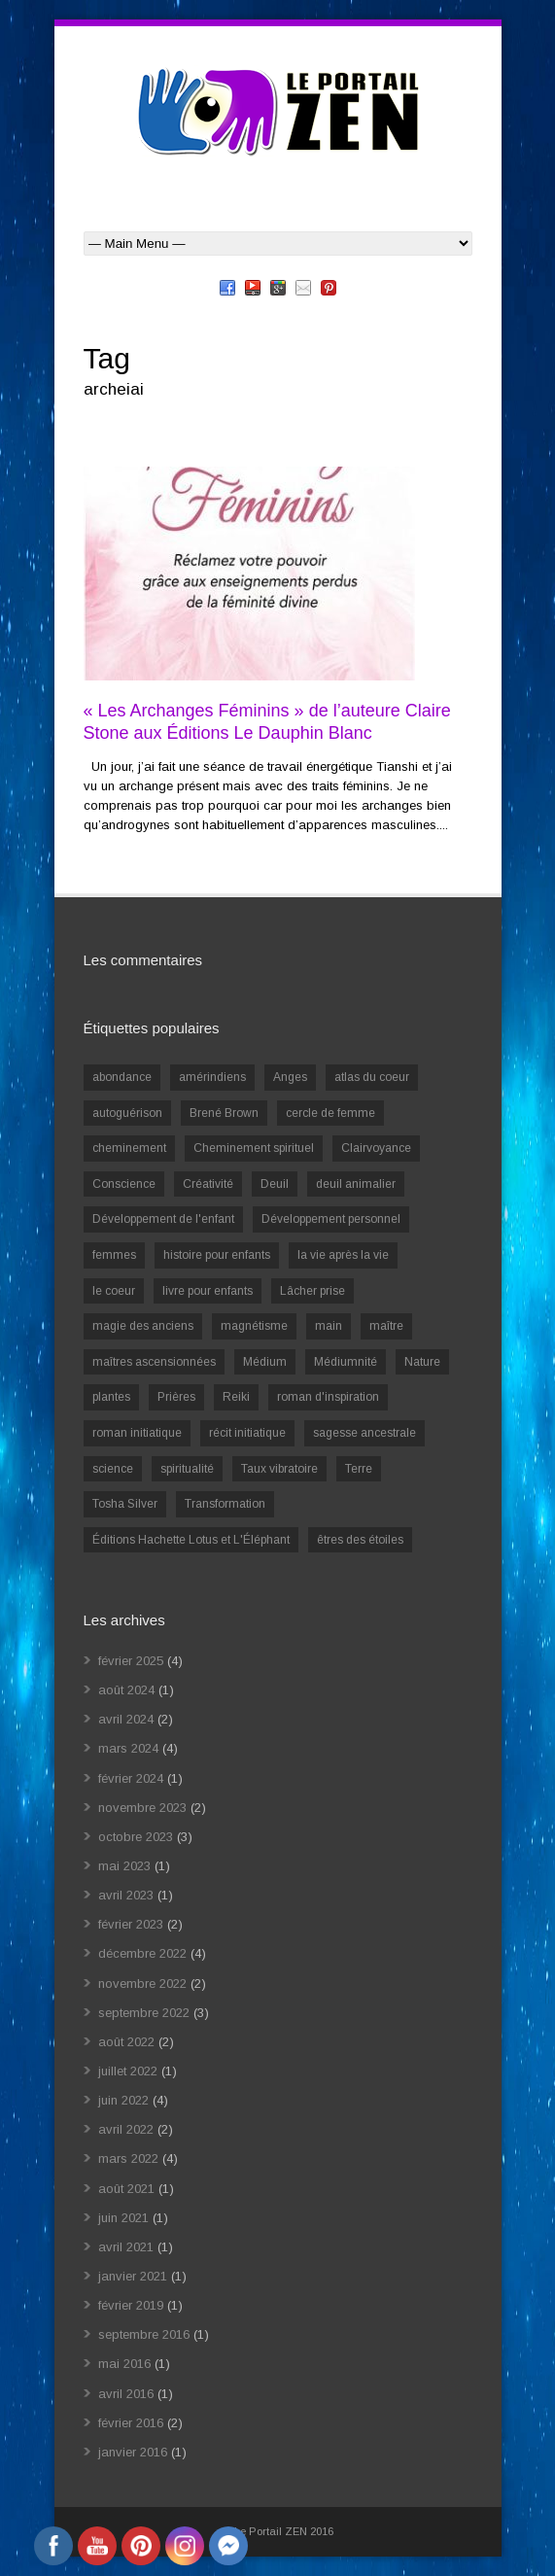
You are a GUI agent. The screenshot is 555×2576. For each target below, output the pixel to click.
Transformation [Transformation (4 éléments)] (225, 1504)
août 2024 (126, 1690)
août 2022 (126, 2042)
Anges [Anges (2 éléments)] (290, 1077)
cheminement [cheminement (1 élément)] (129, 1148)
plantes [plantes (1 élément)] (111, 1397)
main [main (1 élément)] (328, 1326)
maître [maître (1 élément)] (386, 1326)
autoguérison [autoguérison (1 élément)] (127, 1113)
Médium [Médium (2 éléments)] (265, 1362)
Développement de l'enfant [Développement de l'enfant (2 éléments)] (163, 1219)
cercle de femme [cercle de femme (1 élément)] (330, 1113)
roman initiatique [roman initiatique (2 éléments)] (137, 1433)
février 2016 (130, 2423)
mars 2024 (128, 1748)
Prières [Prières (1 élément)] (176, 1397)
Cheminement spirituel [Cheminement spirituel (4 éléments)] (253, 1148)
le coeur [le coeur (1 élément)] (113, 1291)
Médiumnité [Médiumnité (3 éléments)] (345, 1362)
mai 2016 (124, 2363)
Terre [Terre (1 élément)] (358, 1469)
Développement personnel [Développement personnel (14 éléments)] (330, 1219)
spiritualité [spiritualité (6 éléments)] (187, 1469)
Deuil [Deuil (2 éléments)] (274, 1184)
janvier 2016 (132, 2452)
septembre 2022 (144, 2012)
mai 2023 (124, 1866)
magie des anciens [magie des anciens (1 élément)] (142, 1326)
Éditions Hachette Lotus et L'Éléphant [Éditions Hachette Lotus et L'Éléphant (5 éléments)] (191, 1540)
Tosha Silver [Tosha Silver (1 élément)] (124, 1504)
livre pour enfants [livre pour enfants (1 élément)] (207, 1291)
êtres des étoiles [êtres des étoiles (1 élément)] (360, 1540)
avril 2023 (126, 1895)
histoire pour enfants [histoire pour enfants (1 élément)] (216, 1255)
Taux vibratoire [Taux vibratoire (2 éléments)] (279, 1469)
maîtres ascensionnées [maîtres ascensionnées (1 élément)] (154, 1362)
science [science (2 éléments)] (112, 1469)
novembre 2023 (142, 1807)
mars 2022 (128, 2158)
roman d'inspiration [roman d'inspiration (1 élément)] (328, 1397)
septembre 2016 (144, 2334)
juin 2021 (123, 2217)
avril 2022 (126, 2129)
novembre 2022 (142, 1983)
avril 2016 (126, 2393)
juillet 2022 (127, 2071)
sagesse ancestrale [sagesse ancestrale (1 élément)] (364, 1433)
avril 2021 (126, 2247)
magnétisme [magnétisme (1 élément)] (254, 1326)
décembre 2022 (142, 1953)
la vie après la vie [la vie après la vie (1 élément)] (343, 1255)
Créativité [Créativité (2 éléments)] (208, 1184)
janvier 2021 (132, 2276)
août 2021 (126, 2188)
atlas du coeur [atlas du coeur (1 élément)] (371, 1077)
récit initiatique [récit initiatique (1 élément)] (247, 1433)
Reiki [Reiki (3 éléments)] (236, 1397)
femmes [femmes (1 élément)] (114, 1255)
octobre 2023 (135, 1836)
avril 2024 (126, 1719)
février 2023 (130, 1924)
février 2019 (130, 2305)
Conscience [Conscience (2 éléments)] (124, 1184)
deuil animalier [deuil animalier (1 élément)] (356, 1184)
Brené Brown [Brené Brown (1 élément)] (224, 1113)
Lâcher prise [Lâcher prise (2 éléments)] (312, 1291)
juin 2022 (123, 2100)
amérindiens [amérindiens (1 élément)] (212, 1077)
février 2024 (130, 1778)
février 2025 (130, 1661)
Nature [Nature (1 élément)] (422, 1362)
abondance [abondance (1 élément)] (122, 1077)
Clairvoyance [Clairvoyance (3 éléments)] (376, 1148)
